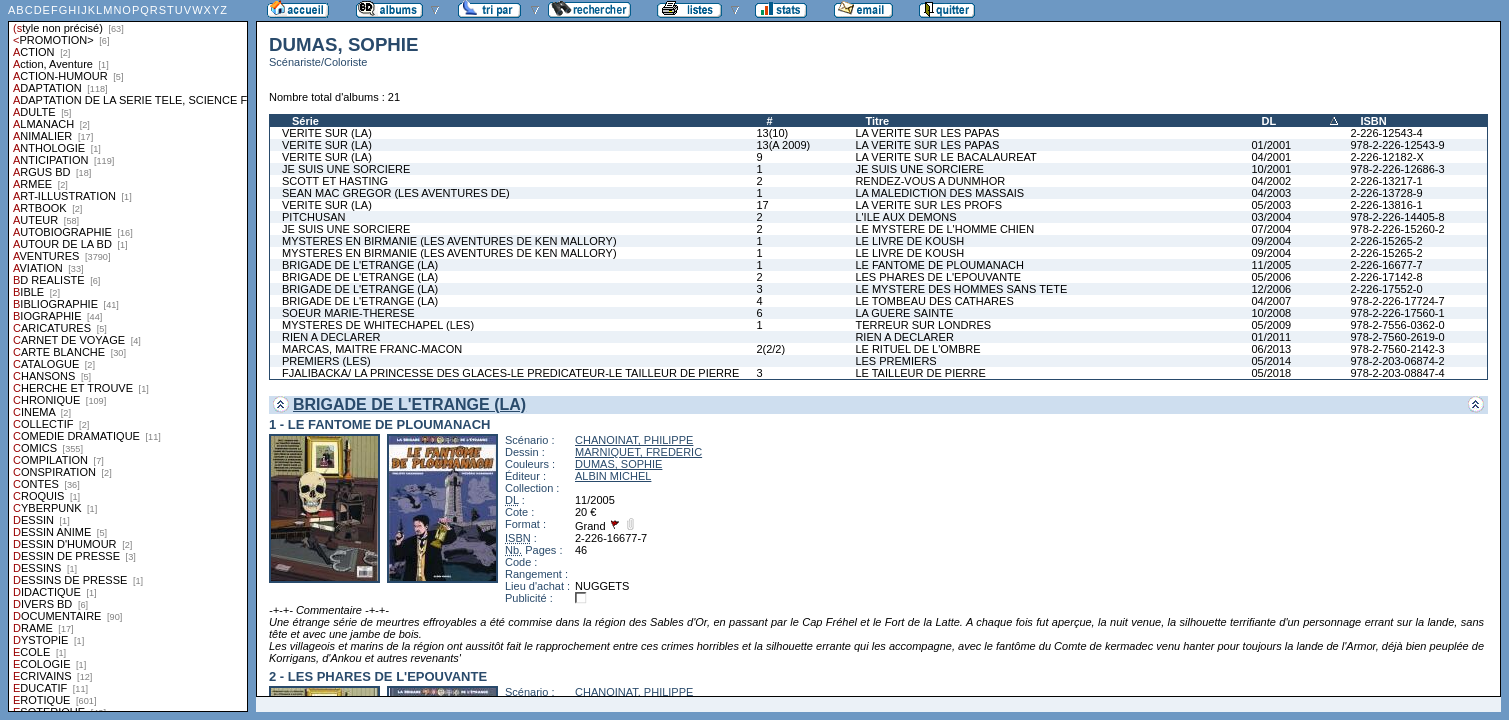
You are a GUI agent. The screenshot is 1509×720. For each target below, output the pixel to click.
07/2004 (1271, 229)
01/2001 (1271, 145)
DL (1268, 121)
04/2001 (1271, 157)
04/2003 (1271, 193)
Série (305, 121)
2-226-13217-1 (1386, 181)
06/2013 (1271, 349)
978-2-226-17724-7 (1397, 301)
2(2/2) (770, 349)
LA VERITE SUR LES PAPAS (927, 133)
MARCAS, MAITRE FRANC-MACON (372, 349)
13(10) (772, 133)
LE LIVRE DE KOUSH (909, 241)
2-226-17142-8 (1386, 277)
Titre (877, 121)
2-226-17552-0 (1386, 289)
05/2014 (1271, 361)
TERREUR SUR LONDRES (923, 325)
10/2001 (1271, 169)
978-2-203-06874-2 (1397, 361)
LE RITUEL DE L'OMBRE (917, 349)
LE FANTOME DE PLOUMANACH (939, 265)
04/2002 (1271, 181)
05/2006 (1271, 277)
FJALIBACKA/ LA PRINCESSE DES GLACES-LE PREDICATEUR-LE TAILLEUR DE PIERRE (510, 373)
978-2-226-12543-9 (1397, 145)
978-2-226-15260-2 (1397, 229)
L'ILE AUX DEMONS (905, 217)
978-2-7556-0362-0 (1397, 325)
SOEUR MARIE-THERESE (348, 313)
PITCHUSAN (314, 217)
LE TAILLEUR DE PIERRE (920, 373)
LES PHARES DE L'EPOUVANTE (938, 277)
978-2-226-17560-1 (1397, 313)
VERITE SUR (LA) (327, 133)
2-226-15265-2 (1386, 241)
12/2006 (1271, 289)
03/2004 (1271, 217)
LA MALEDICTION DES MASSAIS (939, 193)
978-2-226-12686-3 (1397, 169)
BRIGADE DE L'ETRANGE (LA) (360, 265)
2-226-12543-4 (1386, 133)
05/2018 (1271, 373)
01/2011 (1271, 337)
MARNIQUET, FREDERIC (638, 452)
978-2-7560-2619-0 (1397, 337)
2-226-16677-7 (1386, 265)
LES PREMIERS (895, 361)
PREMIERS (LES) (326, 361)
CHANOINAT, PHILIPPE (634, 440)
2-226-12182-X (1386, 157)
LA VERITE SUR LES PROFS (928, 205)
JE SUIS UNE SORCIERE (346, 169)
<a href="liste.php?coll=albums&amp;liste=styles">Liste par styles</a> (128, 356)
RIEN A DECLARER (331, 337)
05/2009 (1271, 325)
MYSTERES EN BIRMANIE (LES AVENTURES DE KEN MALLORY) (449, 241)
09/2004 (1271, 241)
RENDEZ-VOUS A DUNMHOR (930, 181)
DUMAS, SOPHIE (618, 464)
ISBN (1373, 121)
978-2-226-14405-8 (1397, 217)
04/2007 (1271, 301)
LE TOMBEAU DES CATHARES (934, 301)
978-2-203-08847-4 (1397, 373)
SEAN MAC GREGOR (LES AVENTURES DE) (396, 193)
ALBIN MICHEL (613, 476)
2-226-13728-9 (1386, 193)
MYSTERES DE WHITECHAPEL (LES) (378, 325)
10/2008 (1271, 313)
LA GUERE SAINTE (904, 313)
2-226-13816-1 (1386, 205)
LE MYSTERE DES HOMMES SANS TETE (961, 289)
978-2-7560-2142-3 (1397, 349)
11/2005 (1271, 265)
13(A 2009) (783, 145)
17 (762, 205)
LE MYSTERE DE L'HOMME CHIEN (944, 229)
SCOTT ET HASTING (335, 181)
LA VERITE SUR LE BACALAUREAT (945, 157)
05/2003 (1271, 205)
